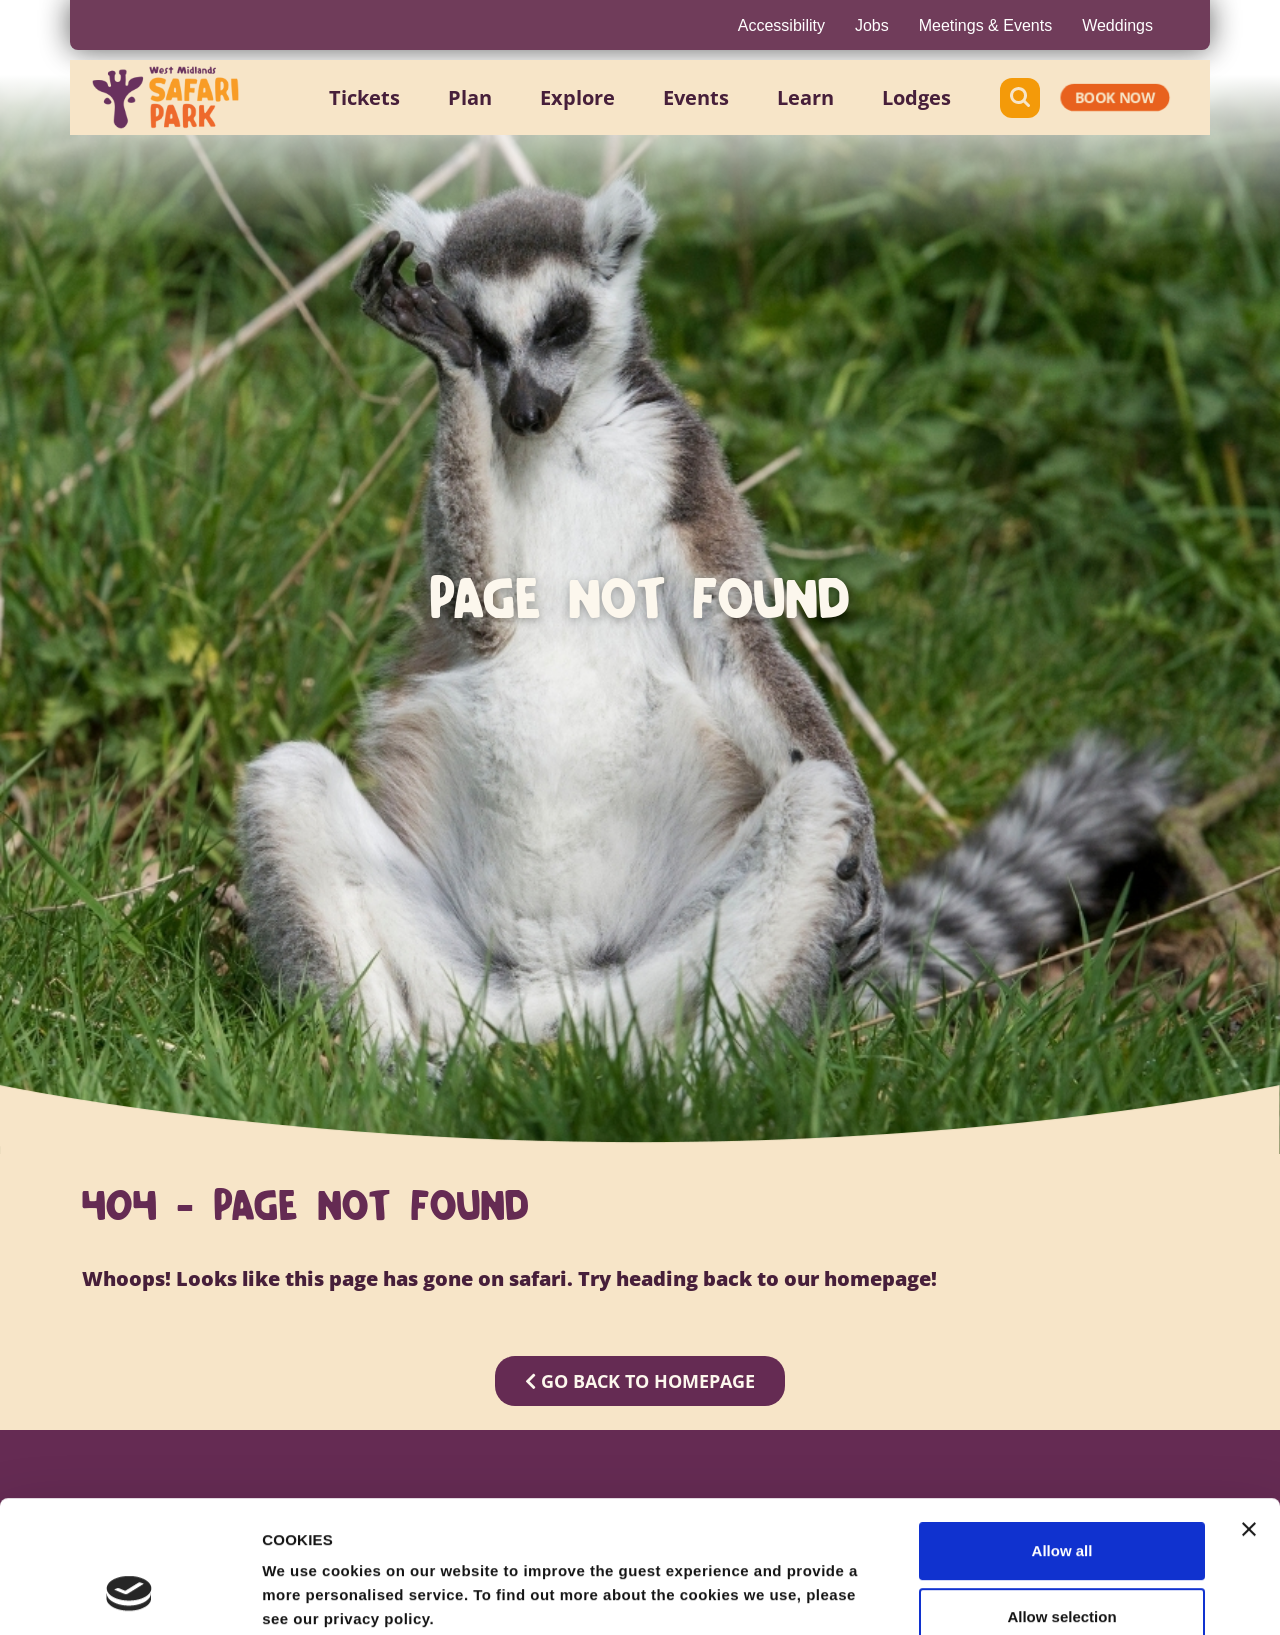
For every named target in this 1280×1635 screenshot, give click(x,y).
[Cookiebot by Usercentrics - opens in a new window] (129, 1596)
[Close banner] (1249, 1416)
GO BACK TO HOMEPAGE (640, 1381)
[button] (364, 98)
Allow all (1062, 1437)
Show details (1049, 1595)
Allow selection (1061, 1503)
